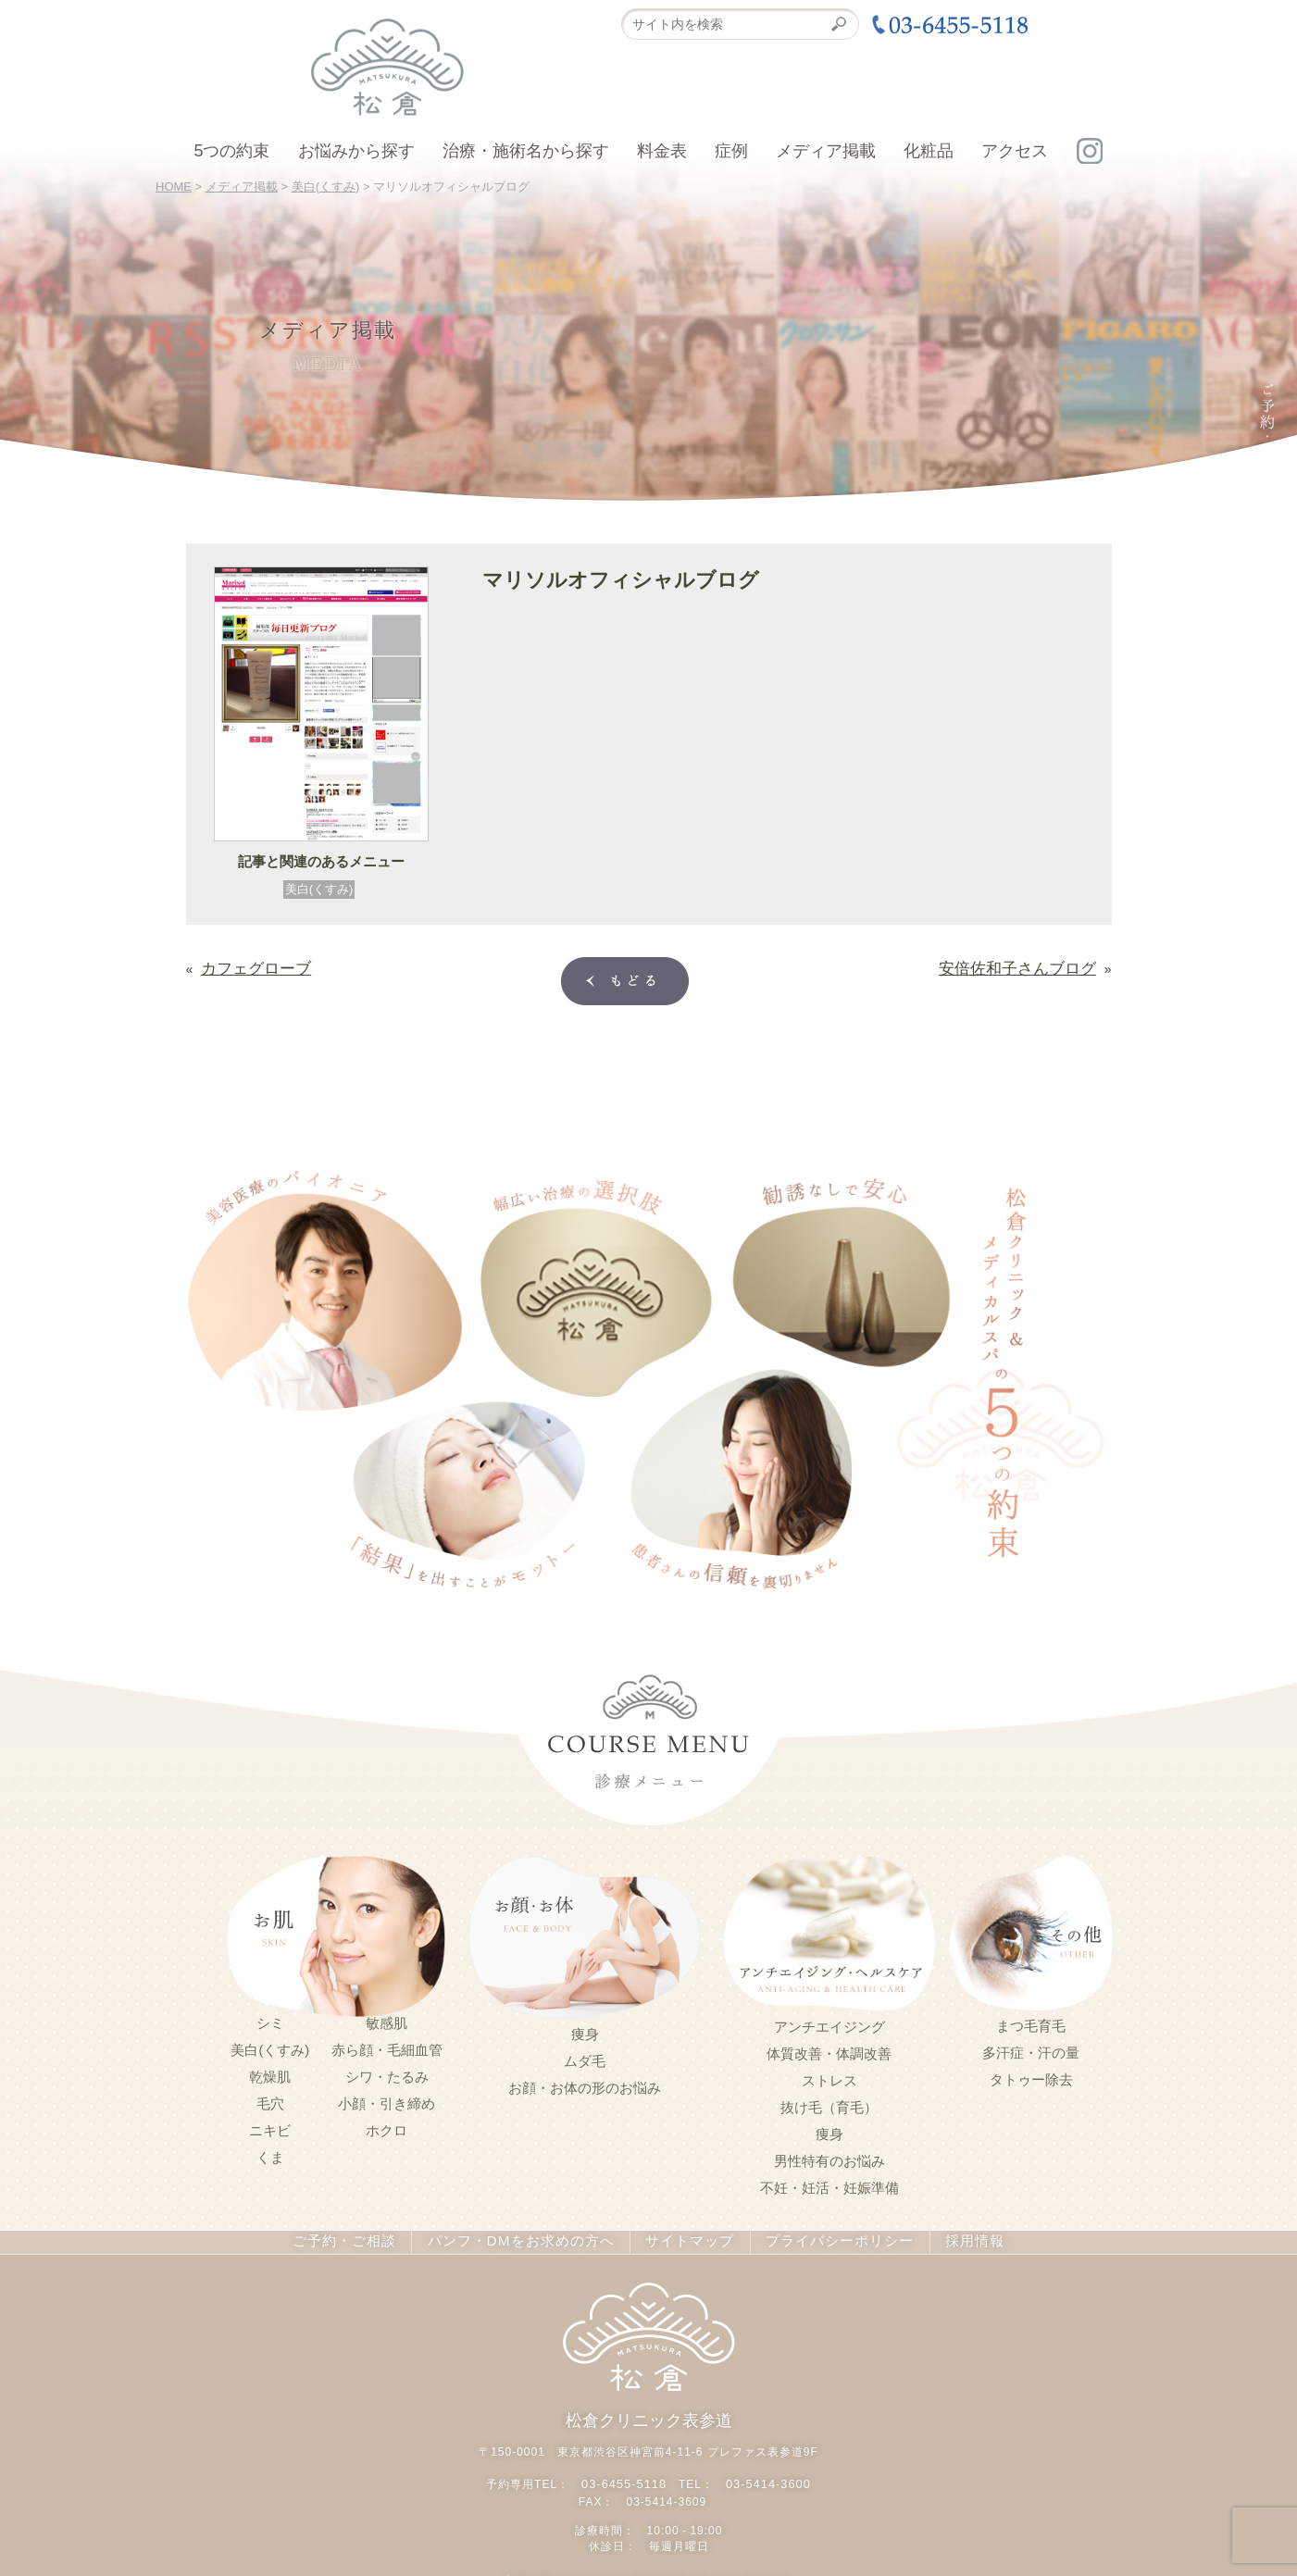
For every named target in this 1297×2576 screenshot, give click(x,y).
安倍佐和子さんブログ (1031, 964)
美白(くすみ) (319, 889)
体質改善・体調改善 (829, 2050)
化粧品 (929, 151)
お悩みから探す (356, 151)
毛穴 (270, 2100)
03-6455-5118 (626, 2476)
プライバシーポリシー (826, 2238)
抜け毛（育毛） (829, 2104)
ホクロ (386, 2127)
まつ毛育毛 (1031, 2022)
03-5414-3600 (766, 2476)
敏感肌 (386, 2019)
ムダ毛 (584, 2057)
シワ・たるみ (387, 2073)
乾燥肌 (270, 2073)
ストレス (829, 2077)
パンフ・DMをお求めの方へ (523, 2238)
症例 (731, 151)
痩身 (585, 2030)
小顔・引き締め (386, 2100)
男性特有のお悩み (829, 2157)
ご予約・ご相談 (358, 2238)
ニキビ (270, 2127)
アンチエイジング (829, 2023)
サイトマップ (682, 2238)
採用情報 (957, 2238)
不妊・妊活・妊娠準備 (829, 2184)
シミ (270, 2019)
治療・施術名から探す (526, 151)
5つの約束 (231, 151)
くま (270, 2154)
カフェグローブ (246, 964)
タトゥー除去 (1031, 2076)
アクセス (1014, 151)
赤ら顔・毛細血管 (387, 2046)
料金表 (662, 151)
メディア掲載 (826, 151)
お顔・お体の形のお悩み (584, 2084)
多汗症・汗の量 (1030, 2049)
